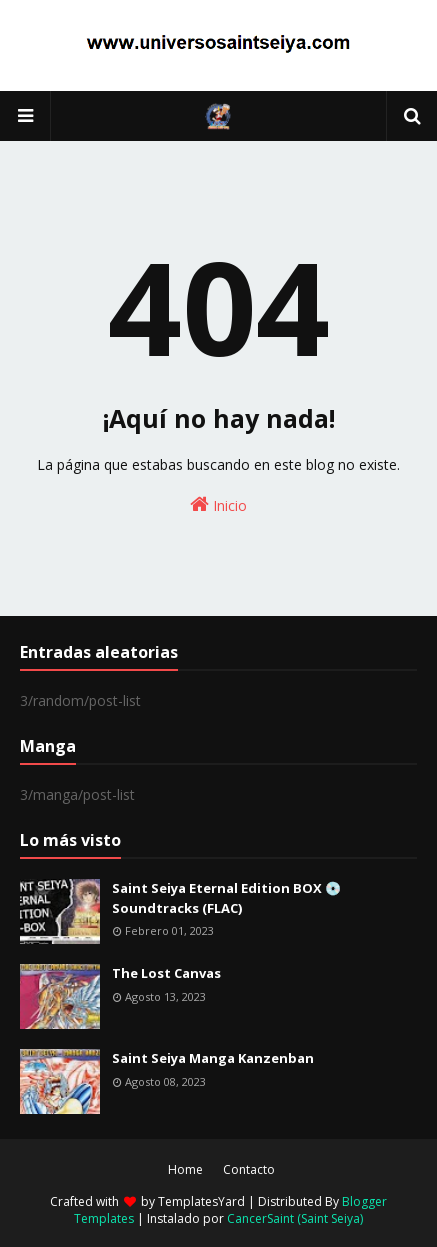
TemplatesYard (201, 1201)
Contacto (249, 1169)
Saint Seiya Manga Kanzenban (213, 1058)
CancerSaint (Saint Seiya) (295, 1218)
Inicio (218, 504)
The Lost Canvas (166, 973)
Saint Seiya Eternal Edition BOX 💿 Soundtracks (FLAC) (226, 898)
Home (185, 1169)
